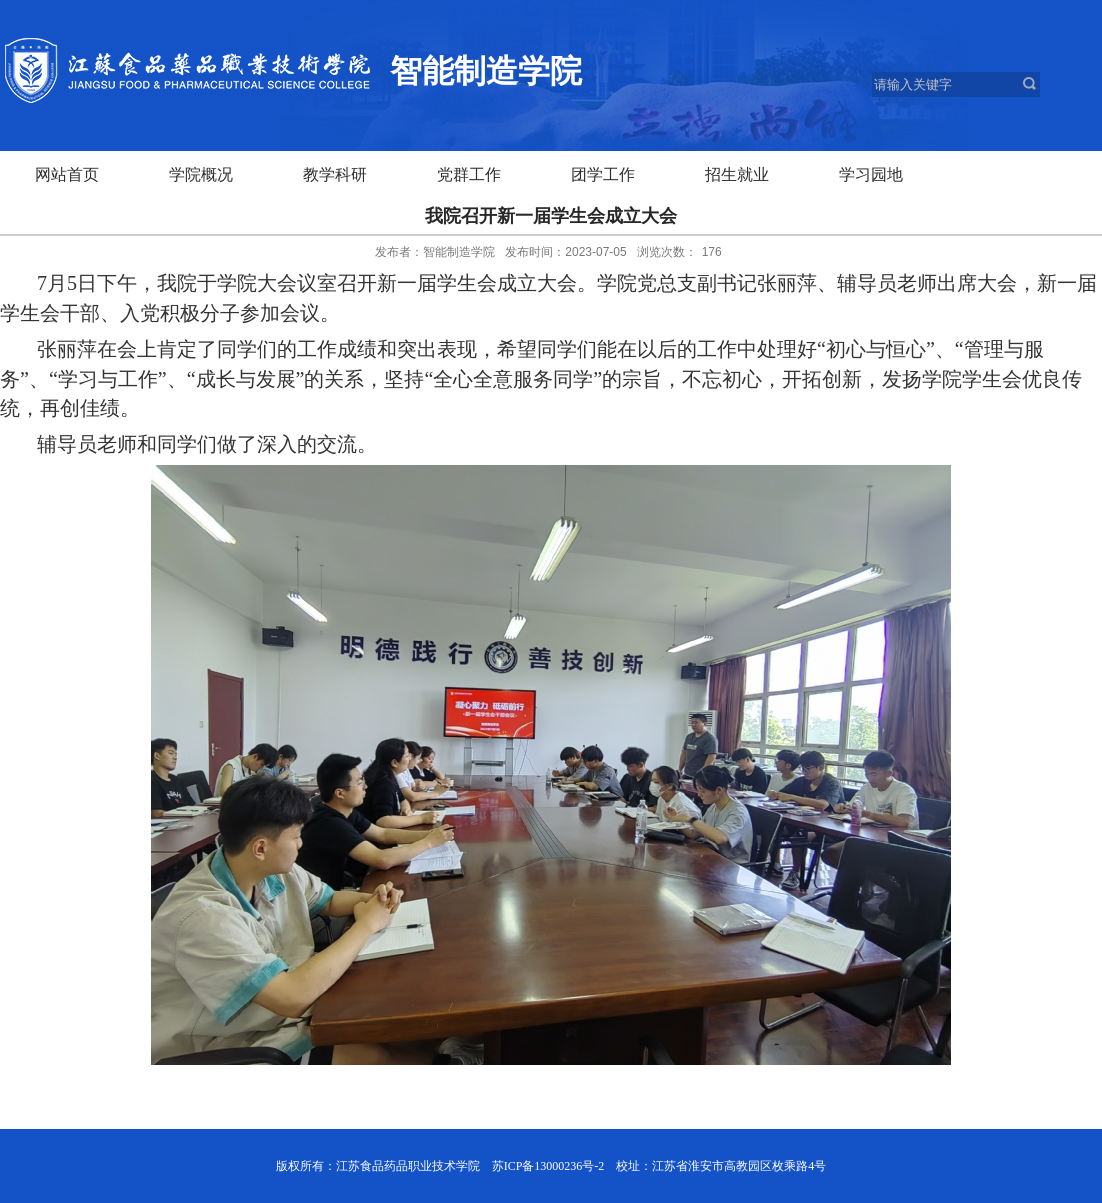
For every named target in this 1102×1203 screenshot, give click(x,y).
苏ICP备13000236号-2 (548, 1166)
